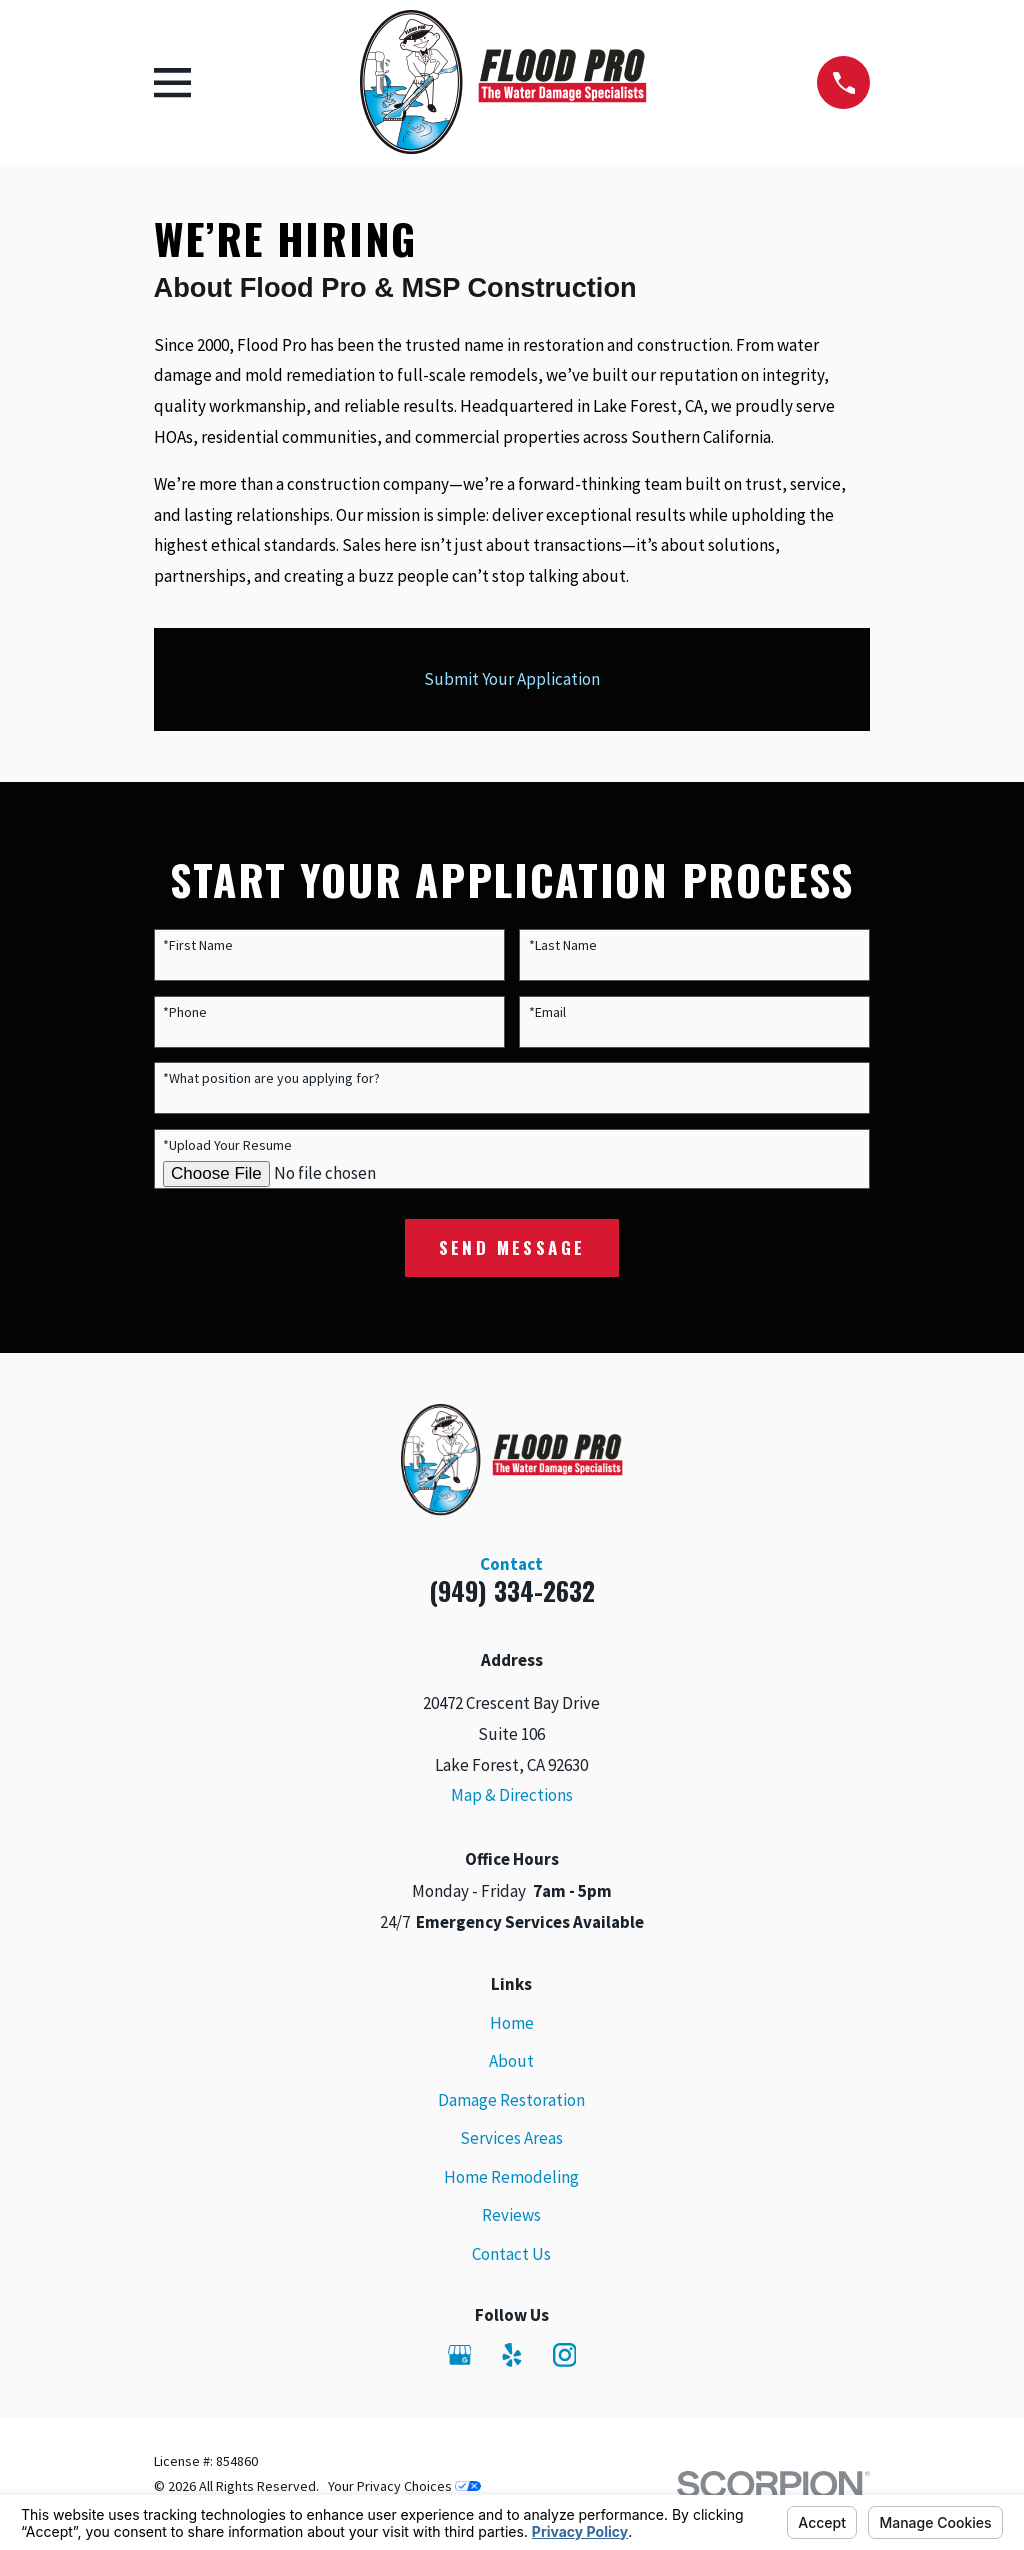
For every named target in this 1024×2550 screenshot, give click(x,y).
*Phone (185, 1012)
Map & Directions (512, 1795)
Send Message (512, 1247)
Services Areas (511, 2138)
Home (512, 2023)
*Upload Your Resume (227, 1145)
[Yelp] (512, 2355)
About (511, 2061)
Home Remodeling (511, 2177)
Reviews (511, 2215)
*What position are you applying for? (271, 1078)
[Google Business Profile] (460, 2355)
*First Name (198, 945)
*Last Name (563, 945)
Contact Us (511, 2254)
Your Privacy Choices (404, 2486)
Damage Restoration (511, 2100)
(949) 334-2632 (512, 1590)
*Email (547, 1012)
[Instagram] (565, 2355)
